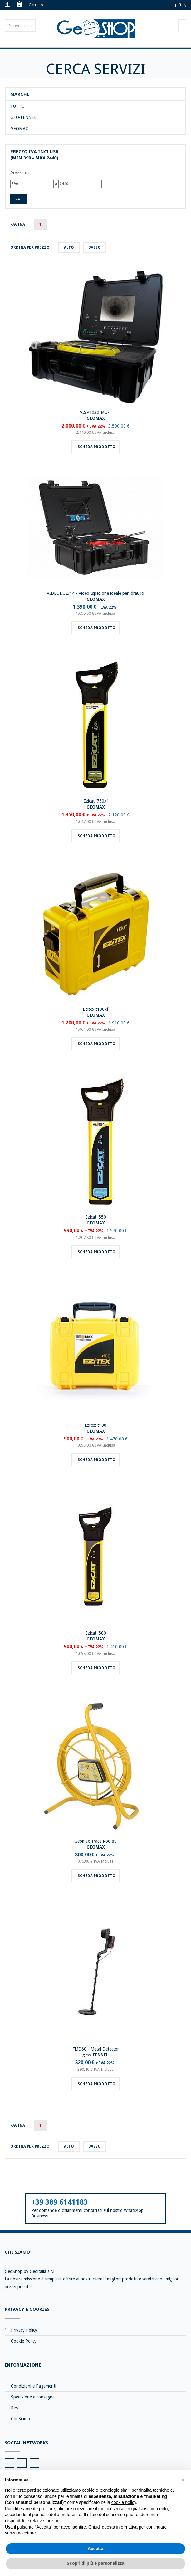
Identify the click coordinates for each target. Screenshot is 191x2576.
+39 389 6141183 (59, 2202)
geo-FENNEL (23, 117)
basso (94, 247)
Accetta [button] (96, 2548)
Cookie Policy (24, 2341)
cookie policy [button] (123, 2502)
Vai (18, 199)
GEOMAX (19, 128)
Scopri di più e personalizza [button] (95, 2563)
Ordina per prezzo (30, 247)
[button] (183, 2480)
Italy (182, 4)
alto (69, 247)
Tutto (17, 106)
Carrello (36, 4)
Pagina (17, 224)
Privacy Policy (24, 2330)
